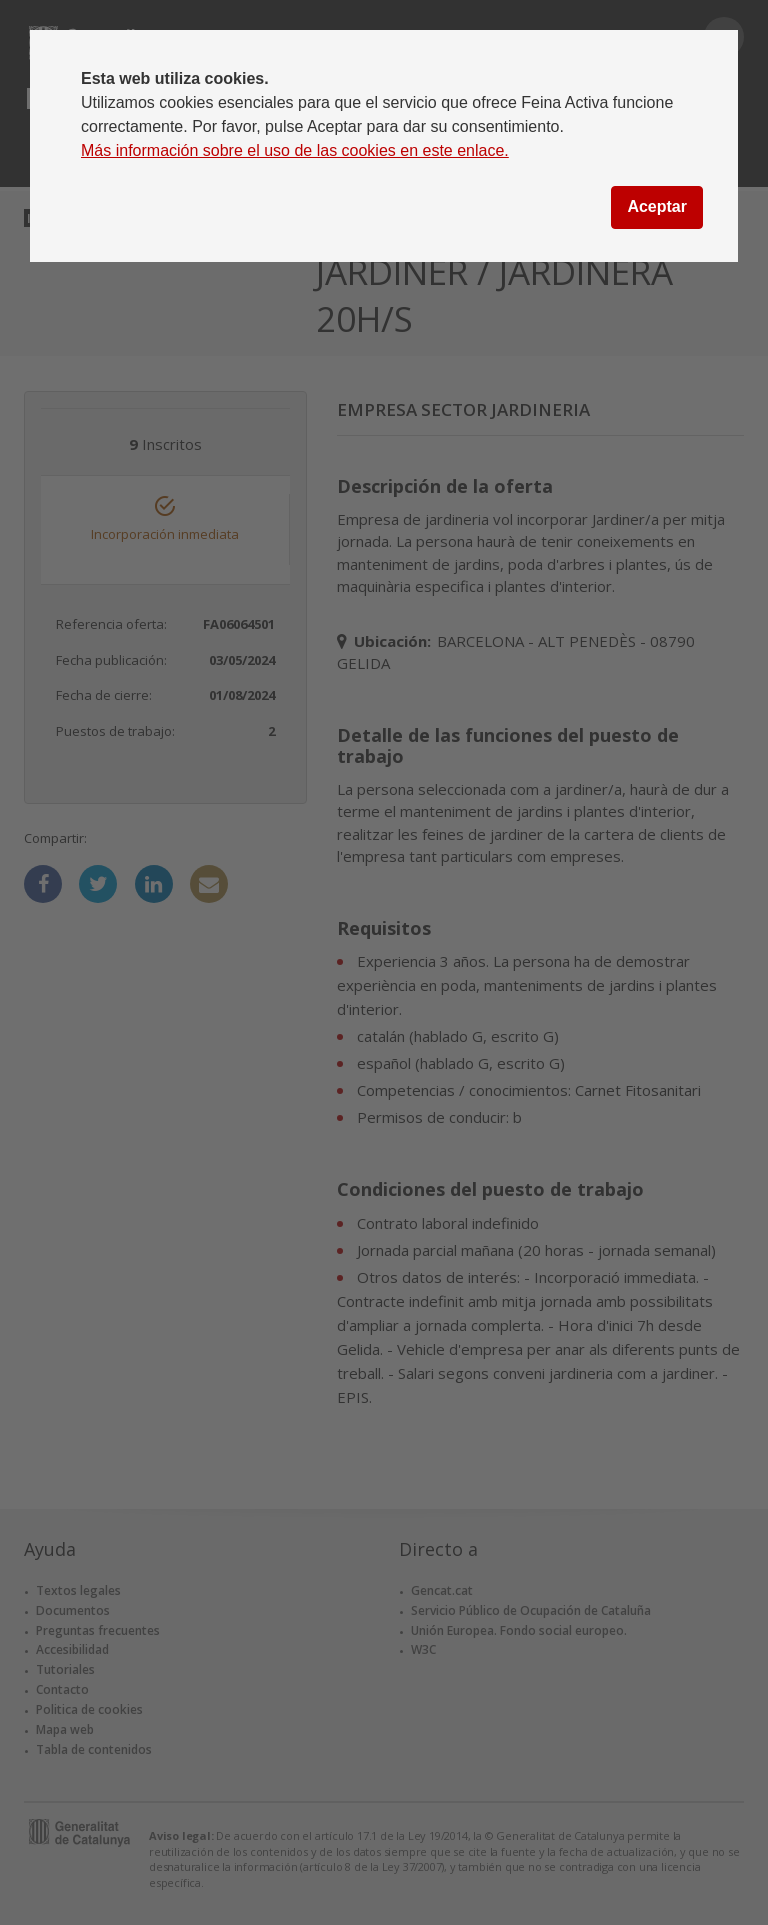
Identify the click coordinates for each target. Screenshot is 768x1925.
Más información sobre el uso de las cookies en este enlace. (295, 150)
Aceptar (657, 206)
